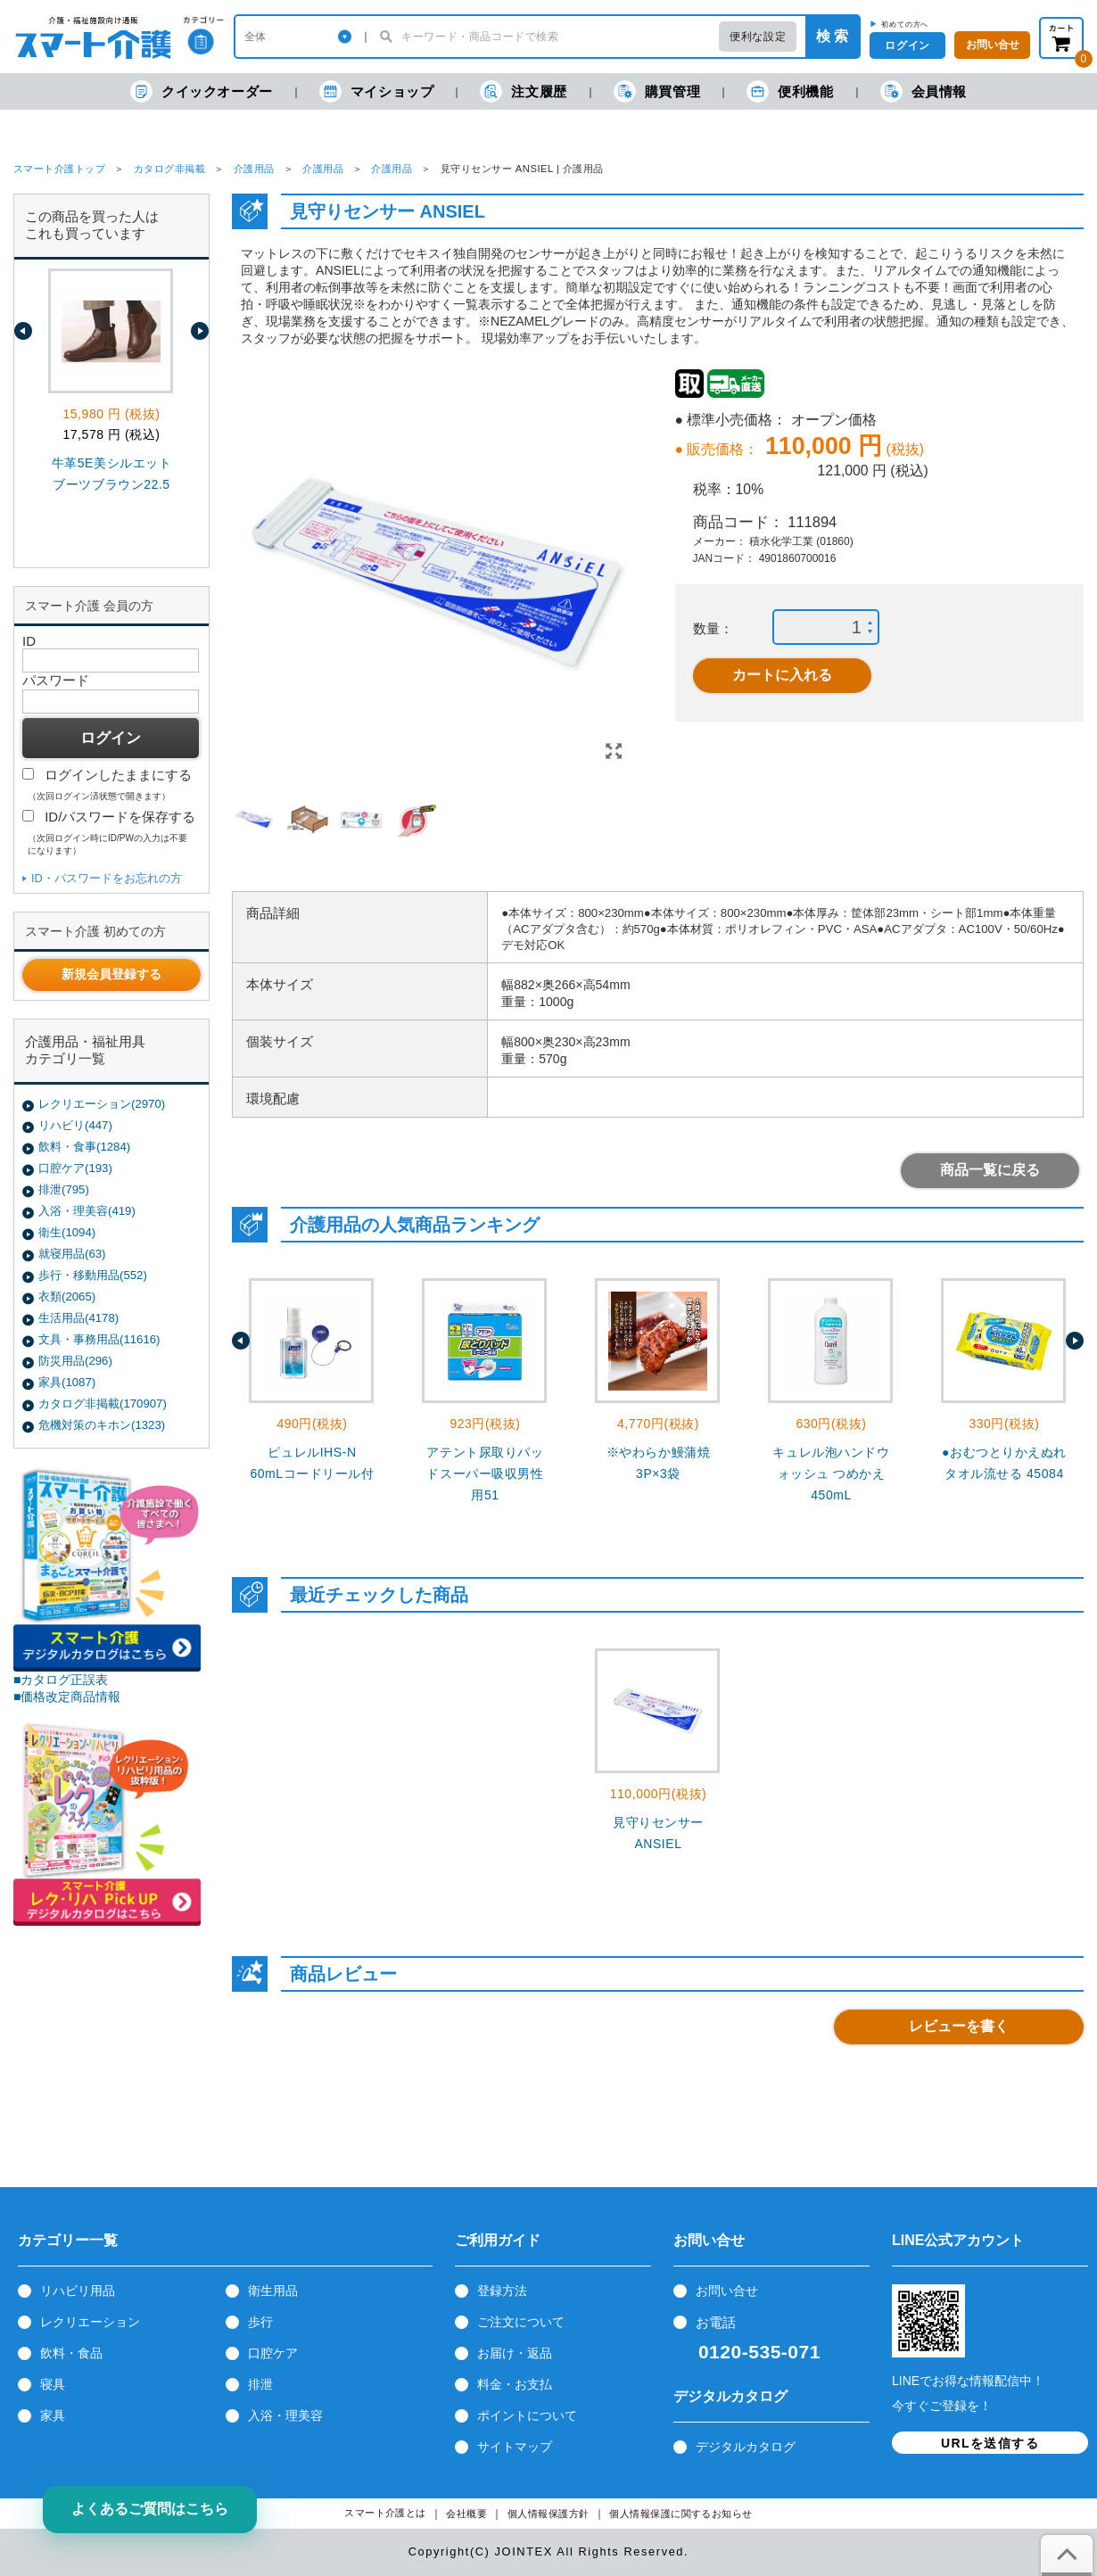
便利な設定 (758, 36)
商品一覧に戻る (990, 1169)
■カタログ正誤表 (61, 1679)
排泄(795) (63, 1189)
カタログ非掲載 (169, 168)
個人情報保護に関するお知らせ (681, 2514)
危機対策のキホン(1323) (101, 1425)
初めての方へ (904, 24)
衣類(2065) (66, 1296)
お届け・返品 (514, 2353)
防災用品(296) (75, 1360)
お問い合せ (727, 2290)
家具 (52, 2415)
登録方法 (502, 2290)
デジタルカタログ (746, 2446)
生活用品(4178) (78, 1318)
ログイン (907, 45)
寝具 (52, 2384)
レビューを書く (959, 2026)
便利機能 (789, 91)
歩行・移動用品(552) (92, 1275)
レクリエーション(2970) (101, 1103)
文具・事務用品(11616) (99, 1339)
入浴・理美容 (285, 2415)
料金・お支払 (514, 2384)
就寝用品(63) (71, 1253)
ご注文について (521, 2322)
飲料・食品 (71, 2353)
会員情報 (923, 91)
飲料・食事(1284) (84, 1146)
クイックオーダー (201, 91)
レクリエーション (90, 2322)
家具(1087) (66, 1382)
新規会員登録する (111, 974)
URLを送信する (990, 2443)
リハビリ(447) (75, 1125)
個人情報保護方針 (548, 2514)
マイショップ (376, 91)
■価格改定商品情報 (67, 1696)
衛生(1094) (66, 1232)
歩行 (260, 2322)
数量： (713, 628)
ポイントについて (527, 2415)
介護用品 (254, 168)
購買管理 (657, 91)
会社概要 (466, 2514)
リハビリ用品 (77, 2290)
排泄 (260, 2384)
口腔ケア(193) (75, 1168)
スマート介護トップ (59, 168)
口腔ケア (273, 2353)
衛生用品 (273, 2290)
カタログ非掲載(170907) (102, 1403)
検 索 (832, 36)
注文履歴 (523, 91)
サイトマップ (514, 2446)
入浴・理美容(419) (87, 1211)
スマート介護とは (385, 2513)
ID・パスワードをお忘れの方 (106, 878)
